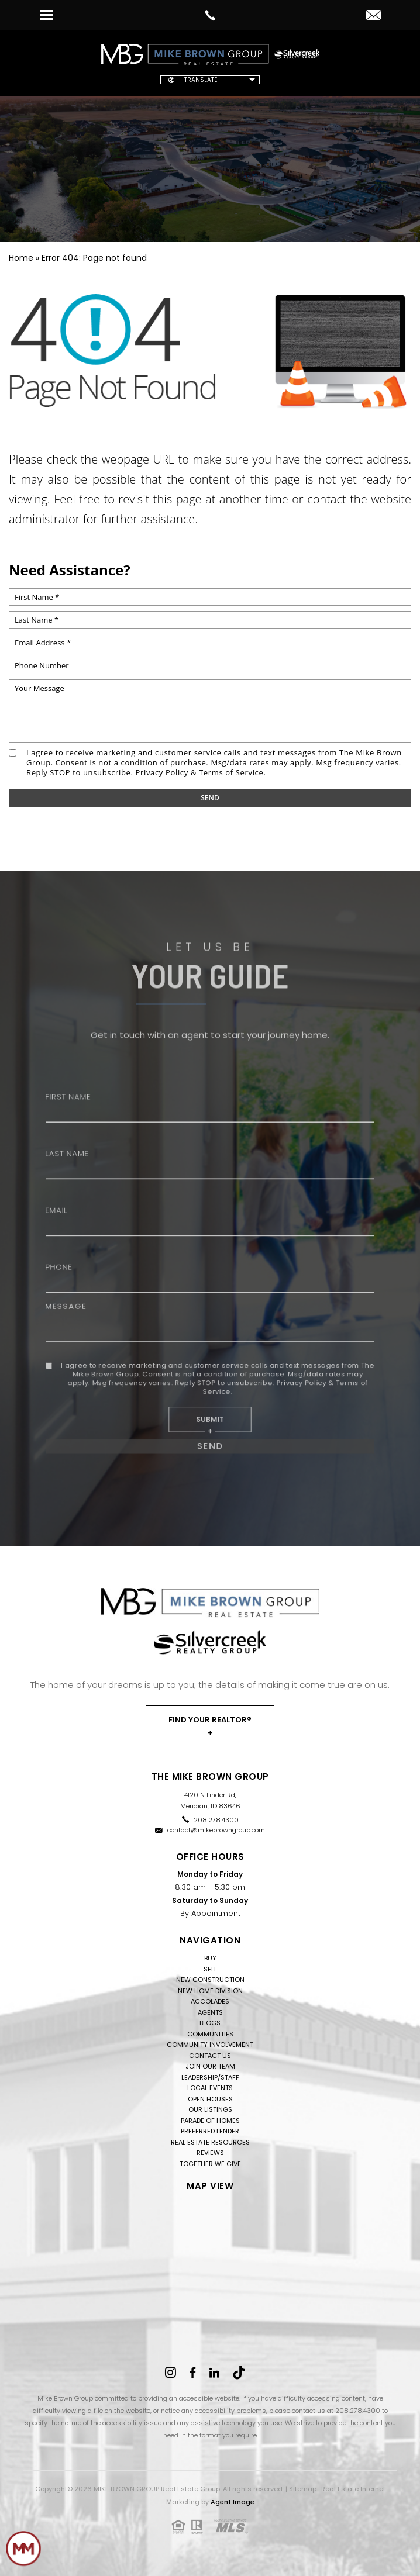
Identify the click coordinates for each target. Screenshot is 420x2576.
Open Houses (210, 2099)
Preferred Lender (210, 2131)
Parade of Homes (210, 2120)
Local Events (210, 2087)
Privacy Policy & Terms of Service (200, 772)
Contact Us (210, 2055)
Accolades (210, 2001)
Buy (210, 1958)
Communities (210, 2034)
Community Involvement (210, 2044)
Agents (210, 2012)
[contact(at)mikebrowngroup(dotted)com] (373, 16)
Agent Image (232, 2501)
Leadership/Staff (210, 2077)
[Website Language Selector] (210, 79)
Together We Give (210, 2163)
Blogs (210, 2023)
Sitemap (302, 2489)
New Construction (210, 1979)
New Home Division (210, 1990)
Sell (210, 1969)
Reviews (210, 2152)
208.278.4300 (216, 1820)
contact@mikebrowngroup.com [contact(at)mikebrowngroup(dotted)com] (216, 1830)
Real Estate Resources (210, 2142)
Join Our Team (210, 2066)
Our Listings (210, 2109)
